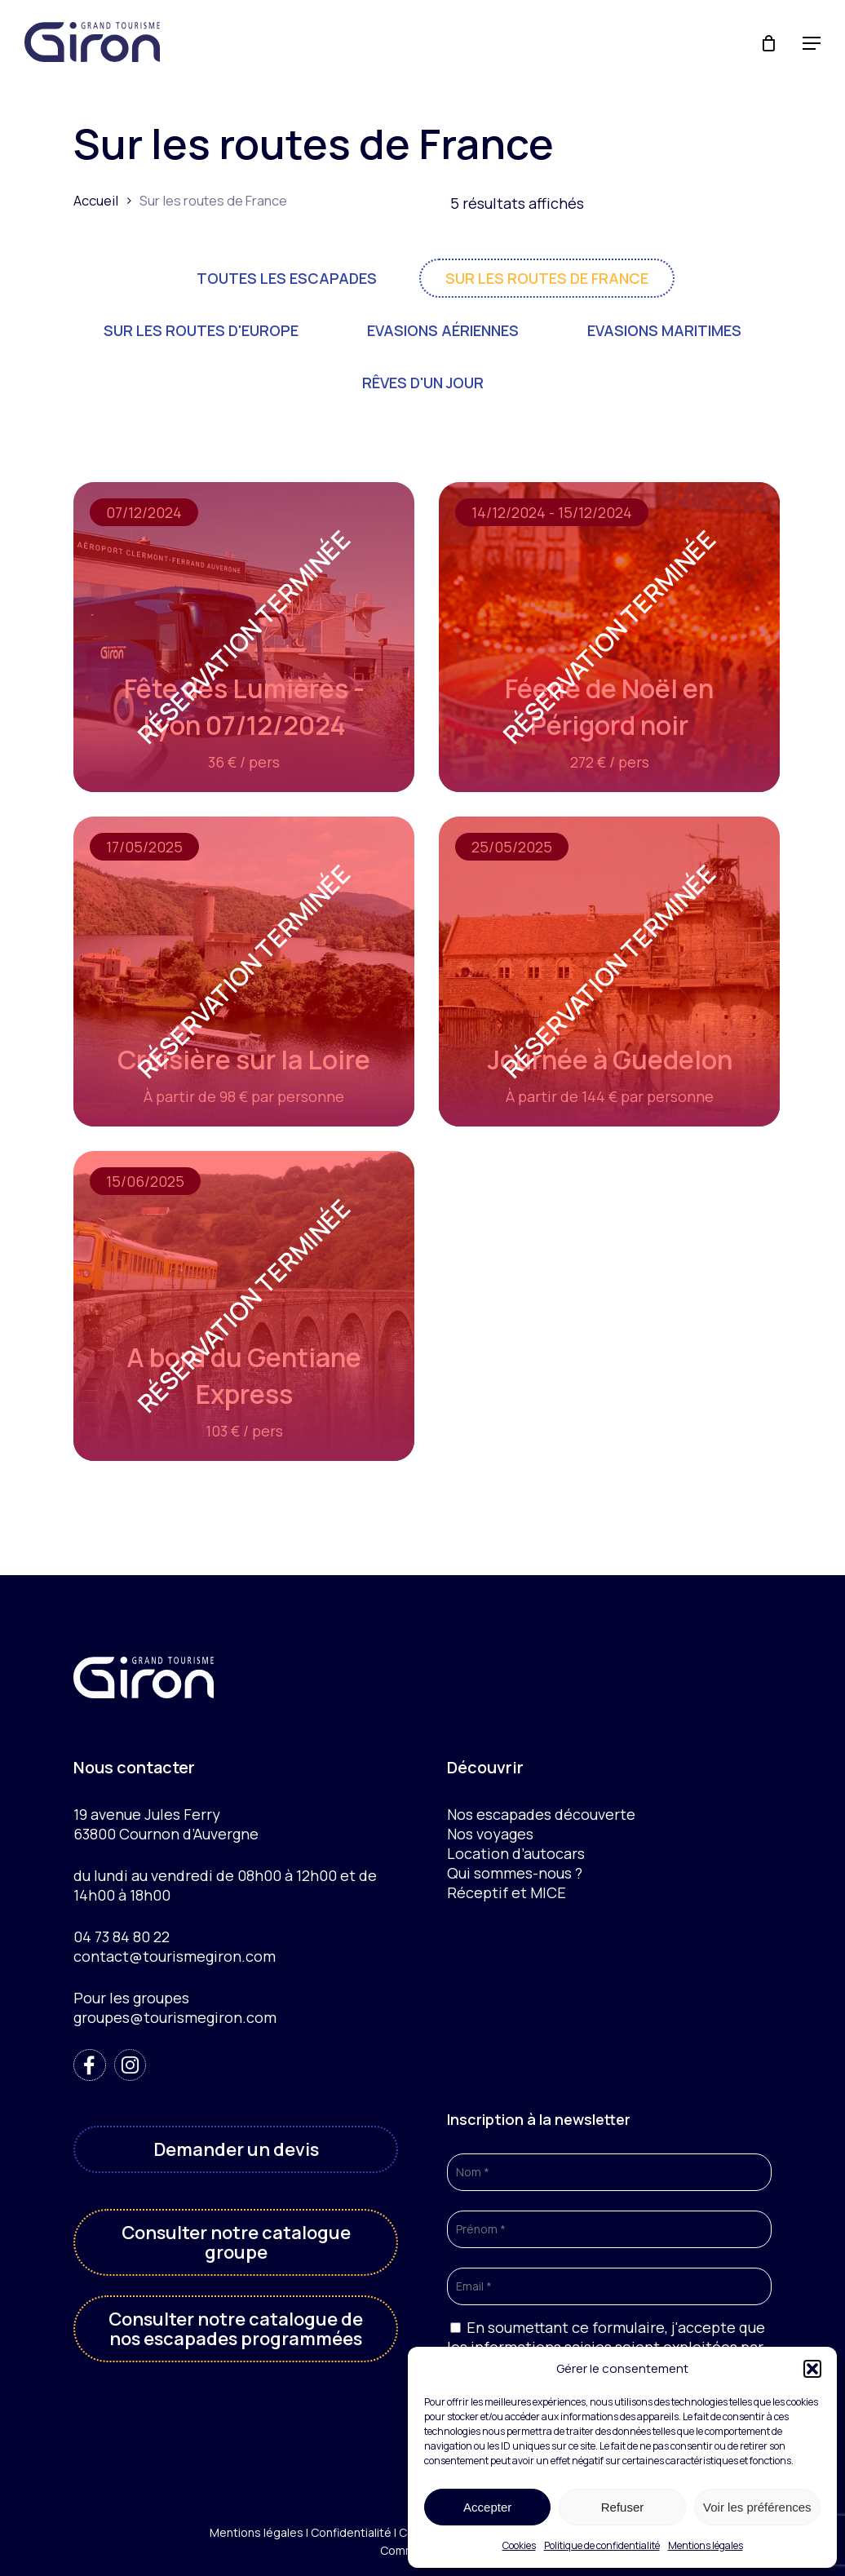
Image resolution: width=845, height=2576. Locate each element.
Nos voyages (490, 1833)
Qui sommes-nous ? (514, 1873)
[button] (812, 2369)
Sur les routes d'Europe (201, 330)
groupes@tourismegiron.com (175, 2017)
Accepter (487, 2507)
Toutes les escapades (287, 278)
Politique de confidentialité (602, 2545)
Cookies (519, 2545)
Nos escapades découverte (541, 1814)
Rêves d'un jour (423, 382)
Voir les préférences (757, 2507)
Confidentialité (351, 2532)
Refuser (622, 2507)
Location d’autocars (516, 1853)
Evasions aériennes (443, 330)
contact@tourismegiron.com (174, 1956)
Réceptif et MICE (506, 1892)
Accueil (95, 200)
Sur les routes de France (546, 278)
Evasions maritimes (664, 330)
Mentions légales (705, 2545)
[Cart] (771, 43)
